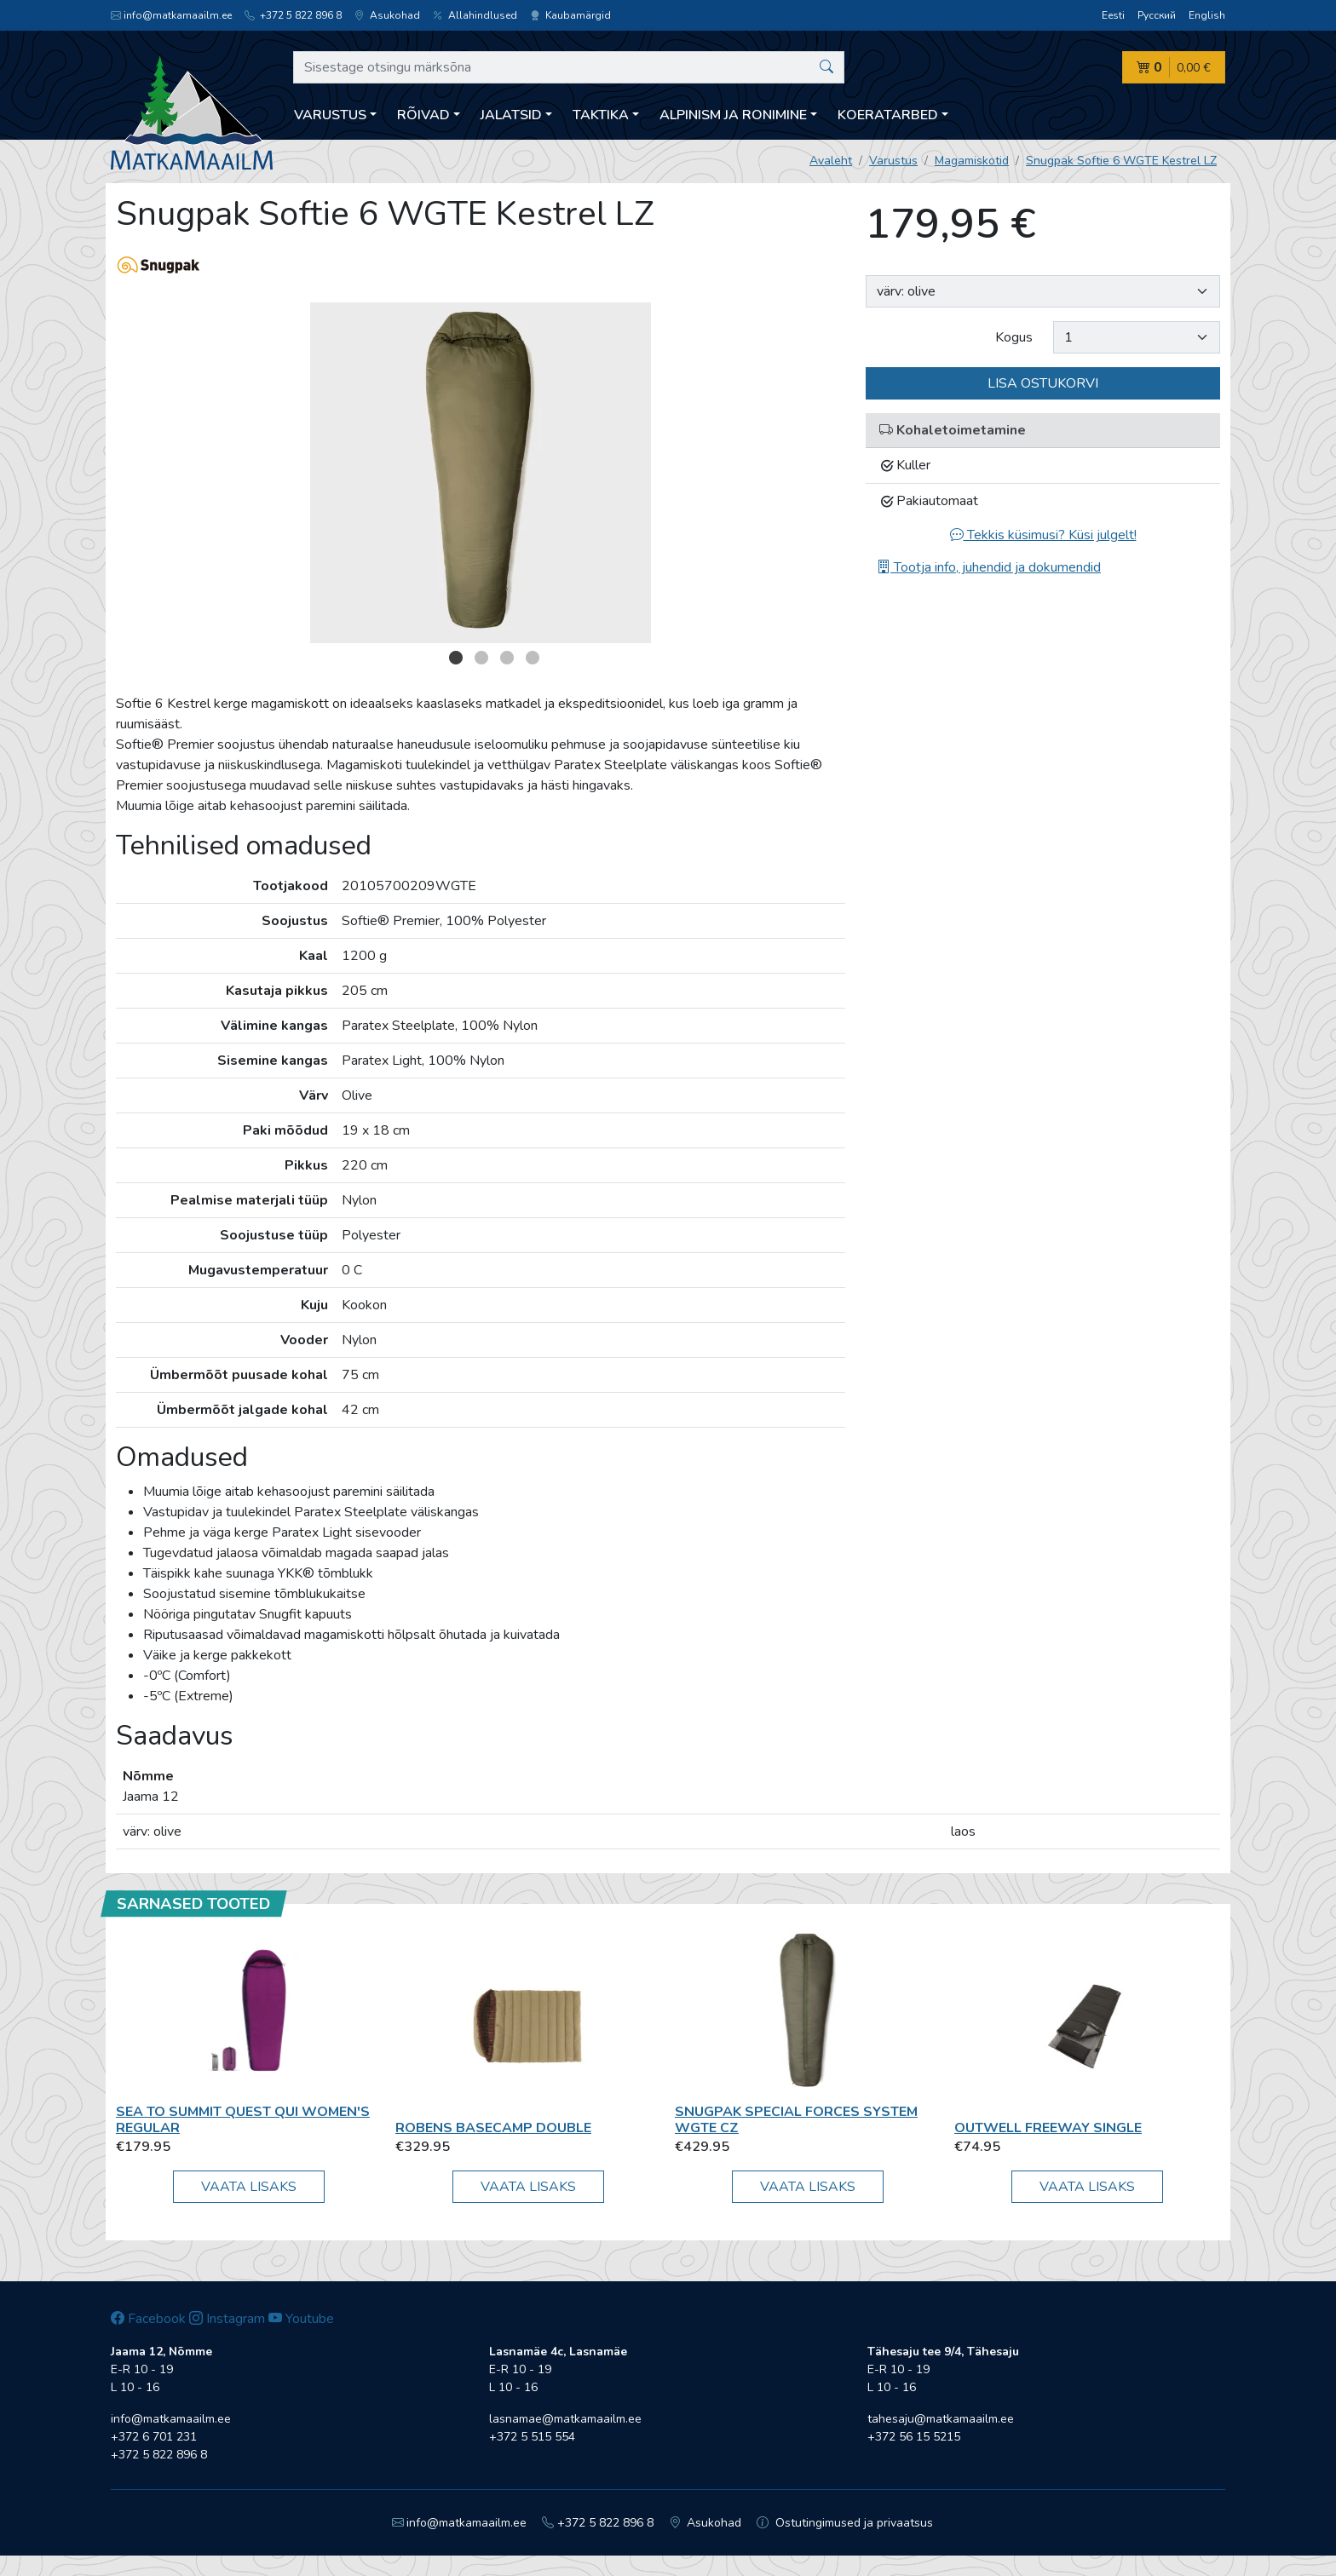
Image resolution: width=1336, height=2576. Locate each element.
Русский (1156, 15)
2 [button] (481, 657)
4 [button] (532, 657)
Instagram (227, 2318)
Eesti (1113, 15)
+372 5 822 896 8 (293, 15)
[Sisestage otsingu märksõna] (568, 67)
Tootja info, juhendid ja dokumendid (989, 567)
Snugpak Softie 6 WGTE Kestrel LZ (1121, 160)
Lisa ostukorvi (1043, 383)
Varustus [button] (330, 115)
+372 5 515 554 (532, 2437)
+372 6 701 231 (154, 2437)
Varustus (893, 160)
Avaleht (830, 160)
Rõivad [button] (423, 115)
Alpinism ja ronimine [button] (733, 115)
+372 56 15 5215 (913, 2437)
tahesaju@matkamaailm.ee (940, 2419)
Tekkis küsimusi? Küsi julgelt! (1043, 535)
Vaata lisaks (249, 2186)
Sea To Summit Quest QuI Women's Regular (243, 2119)
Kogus (1014, 337)
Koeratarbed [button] (888, 115)
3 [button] (506, 657)
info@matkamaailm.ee (171, 15)
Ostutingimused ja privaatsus (845, 2523)
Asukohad (387, 15)
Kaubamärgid (570, 15)
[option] (481, 472)
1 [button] (455, 657)
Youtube (301, 2318)
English (1207, 15)
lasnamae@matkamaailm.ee (565, 2419)
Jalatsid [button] (511, 115)
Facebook (148, 2318)
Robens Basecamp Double (493, 2128)
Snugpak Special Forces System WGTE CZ (796, 2119)
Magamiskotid (972, 160)
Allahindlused (475, 15)
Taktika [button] (601, 115)
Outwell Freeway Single (1048, 2128)
